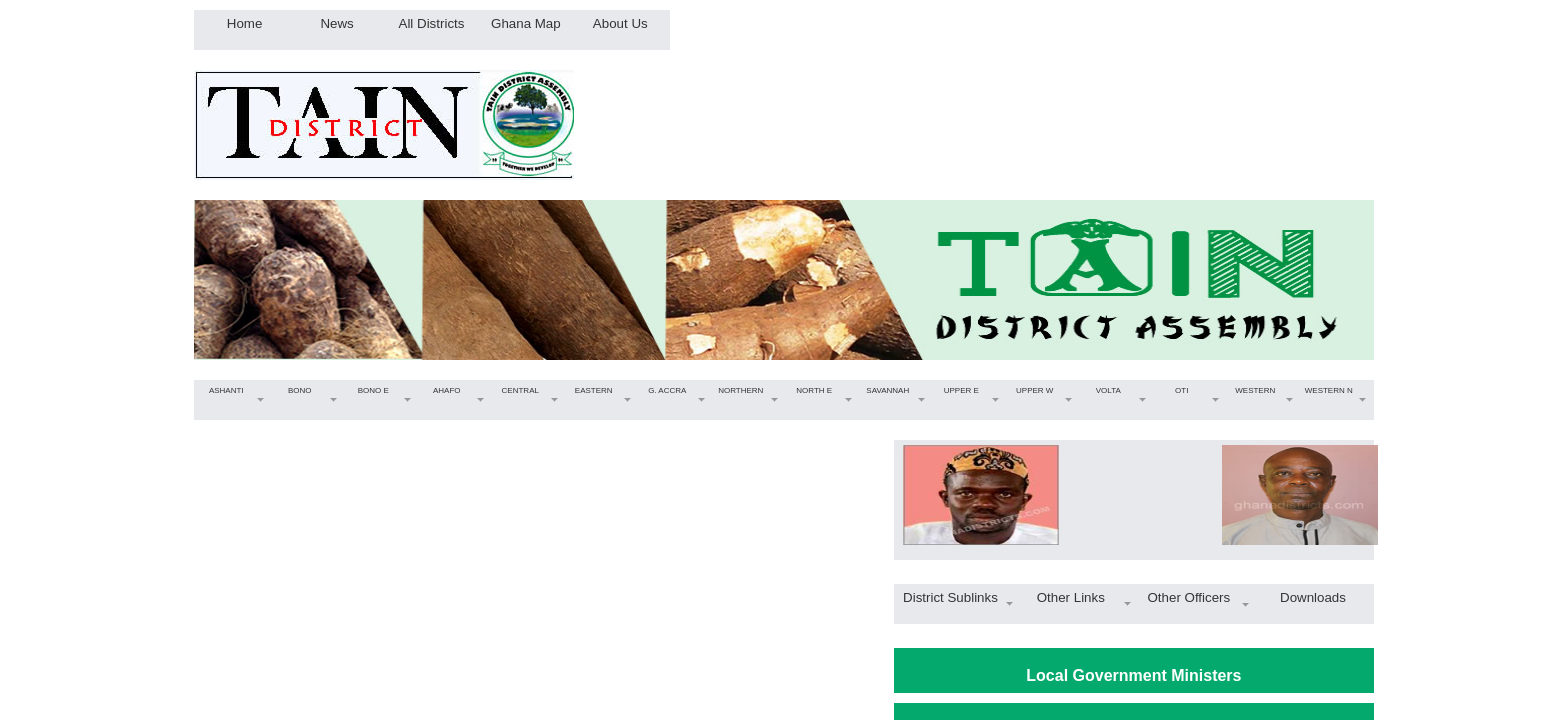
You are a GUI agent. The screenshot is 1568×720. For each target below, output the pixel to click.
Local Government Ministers (1133, 675)
